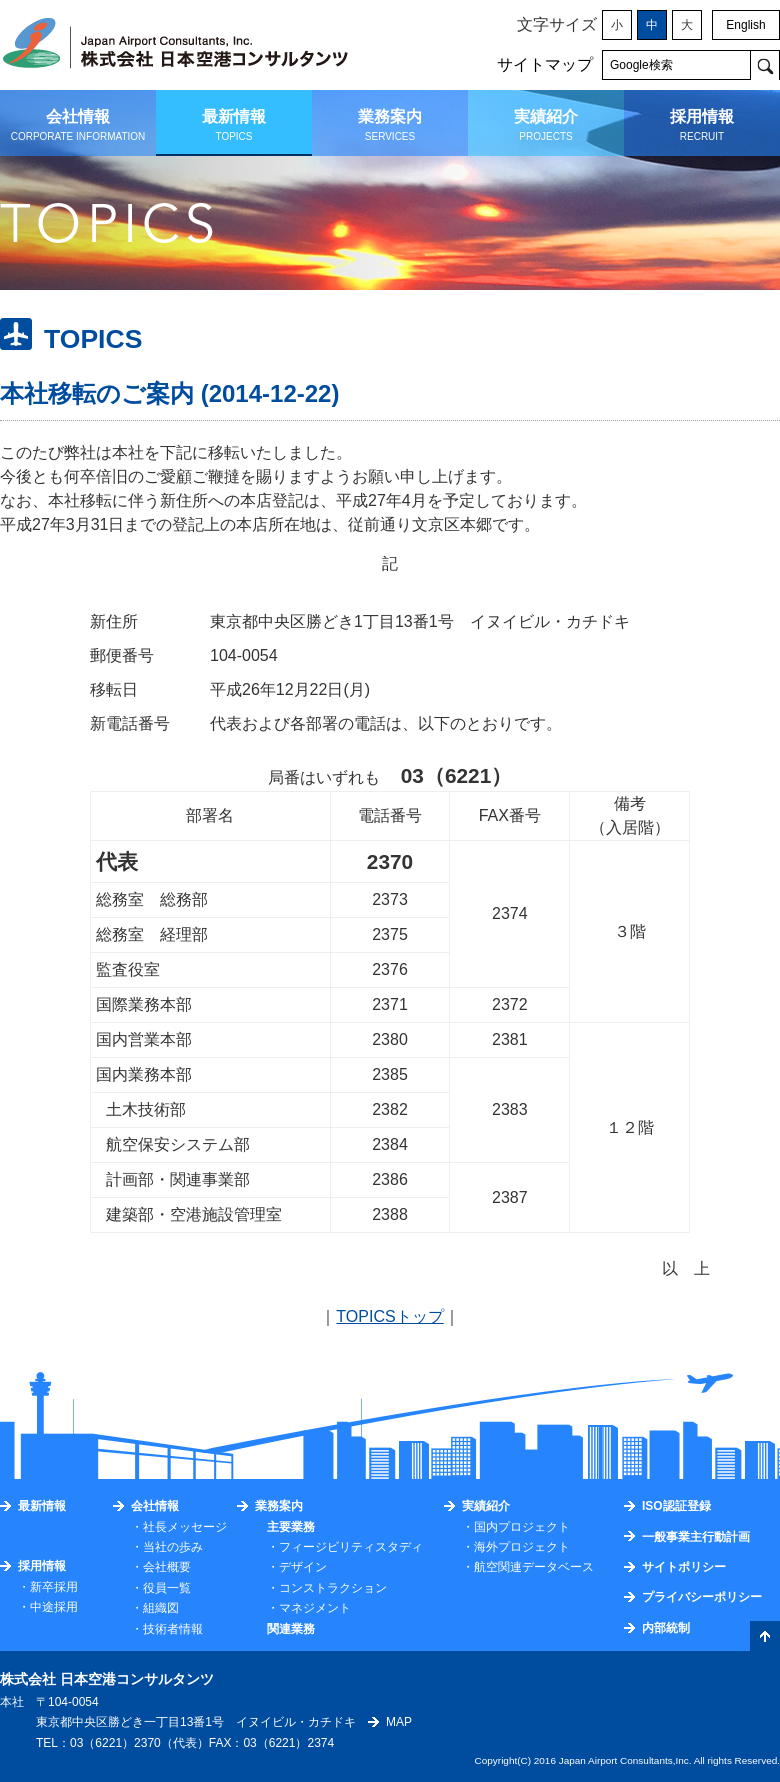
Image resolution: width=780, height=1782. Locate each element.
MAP (399, 1722)
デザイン (303, 1567)
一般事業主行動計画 (696, 1537)
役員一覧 (167, 1588)
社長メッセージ (185, 1527)
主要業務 (291, 1527)
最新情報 (42, 1506)
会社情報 (155, 1506)
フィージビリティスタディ (351, 1547)
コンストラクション (333, 1588)
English (745, 25)
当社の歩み (173, 1547)
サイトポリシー (684, 1567)
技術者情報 (173, 1629)
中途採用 (54, 1607)
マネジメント (315, 1608)
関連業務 (291, 1629)
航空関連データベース (534, 1567)
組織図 (161, 1608)
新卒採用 (54, 1587)
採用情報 (42, 1566)
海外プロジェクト (522, 1547)
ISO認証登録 (676, 1506)
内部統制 (666, 1628)
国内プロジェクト (522, 1527)
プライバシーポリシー (702, 1597)
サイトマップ (545, 64)
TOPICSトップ (389, 1316)
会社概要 (167, 1567)
